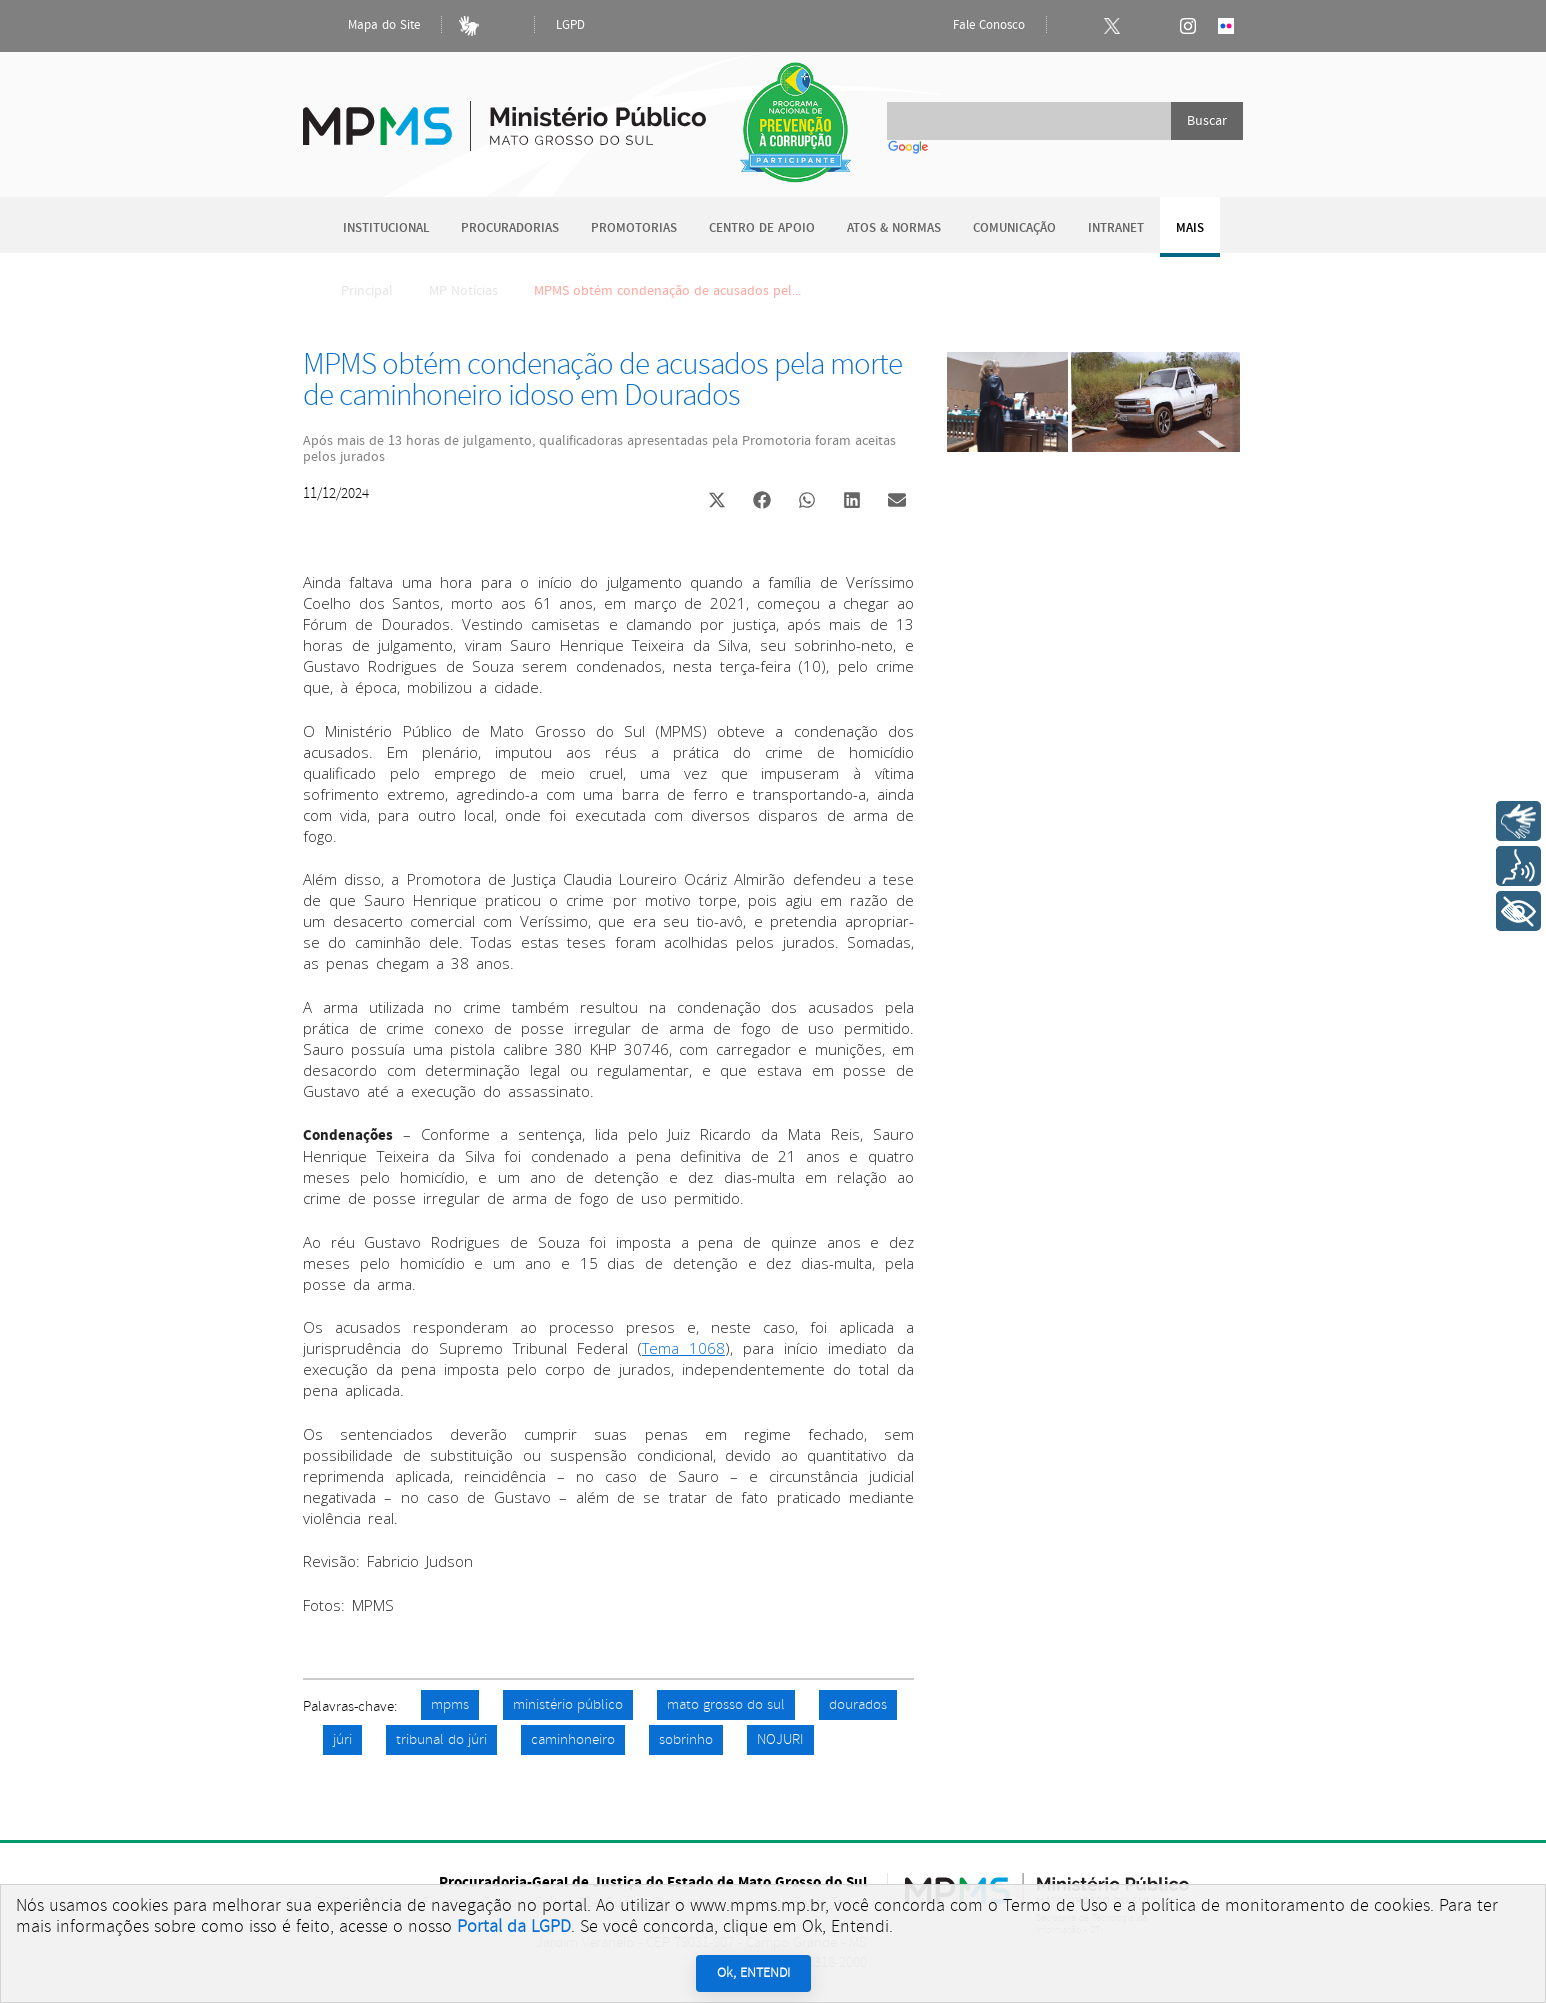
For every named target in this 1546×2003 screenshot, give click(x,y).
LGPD (570, 25)
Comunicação (1014, 228)
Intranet (1116, 228)
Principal (354, 291)
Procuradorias (510, 228)
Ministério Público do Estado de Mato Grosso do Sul (504, 114)
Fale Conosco (972, 26)
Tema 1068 (683, 1348)
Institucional (386, 228)
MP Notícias (463, 291)
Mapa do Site (367, 26)
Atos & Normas (894, 228)
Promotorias (634, 228)
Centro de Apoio (762, 228)
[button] (716, 502)
